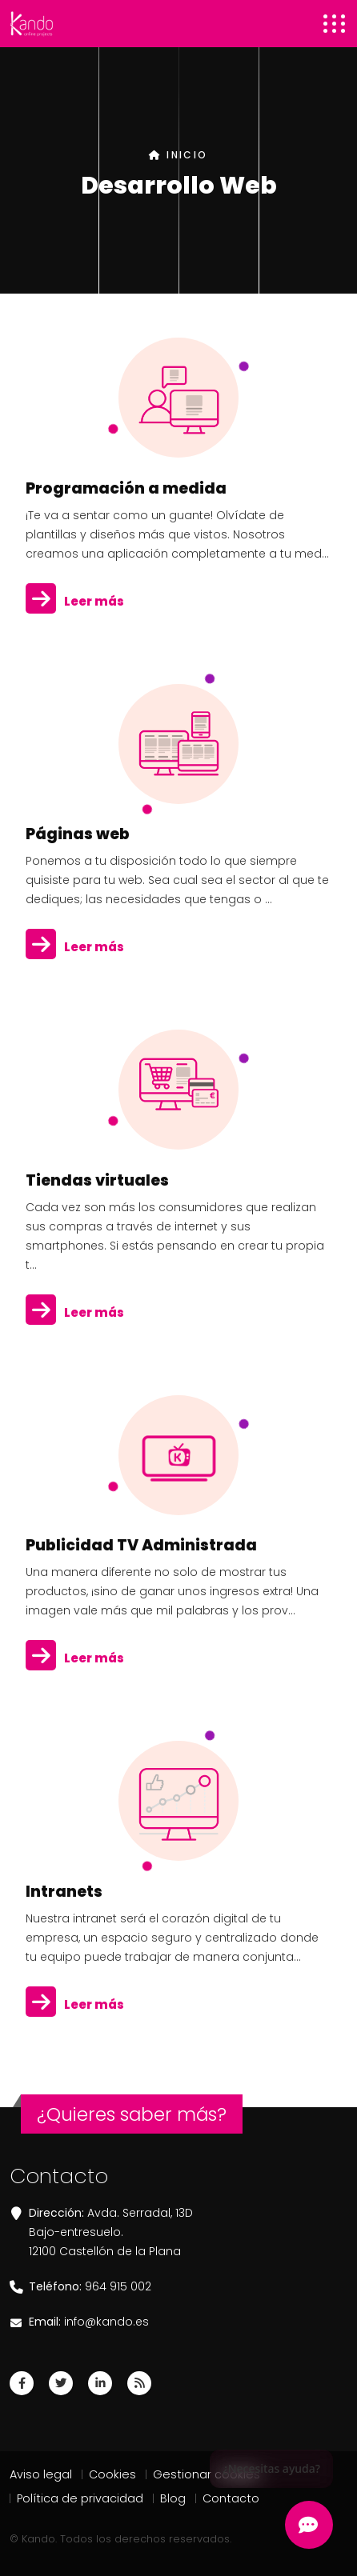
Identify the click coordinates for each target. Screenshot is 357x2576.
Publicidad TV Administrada (141, 1545)
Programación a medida (126, 488)
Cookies (112, 2474)
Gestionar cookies (206, 2474)
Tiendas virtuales (97, 1180)
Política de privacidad (80, 2498)
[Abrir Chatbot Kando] (309, 2525)
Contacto (231, 2498)
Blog (173, 2498)
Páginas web (78, 834)
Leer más (75, 601)
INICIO (178, 155)
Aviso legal (41, 2474)
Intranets (64, 1891)
